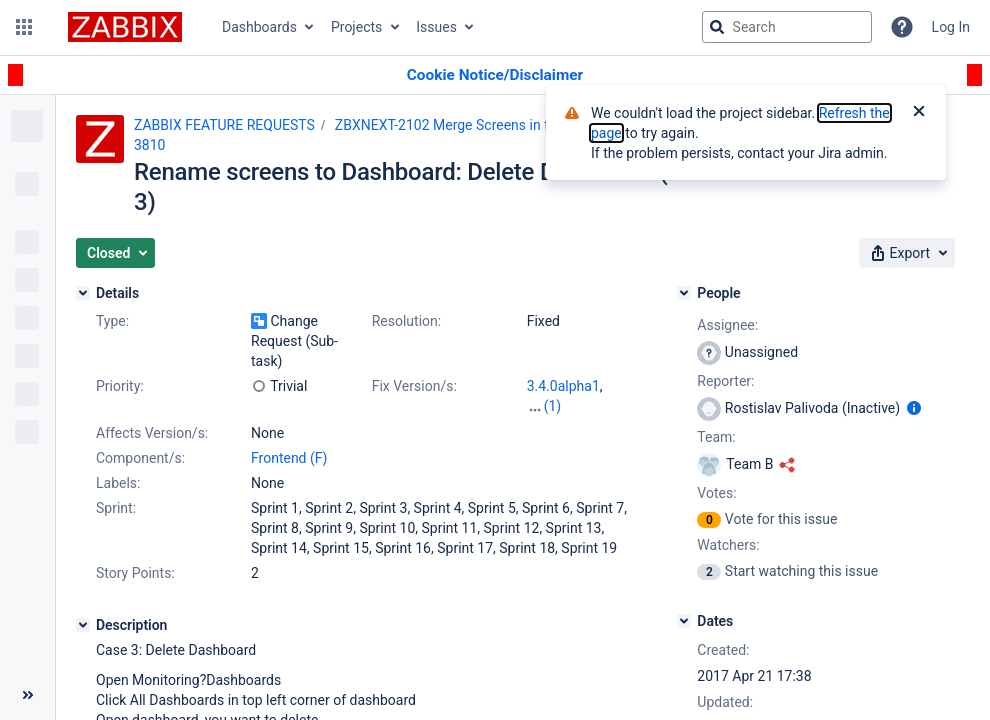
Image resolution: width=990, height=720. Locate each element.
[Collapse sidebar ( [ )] (27, 695)
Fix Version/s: (414, 386)
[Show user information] (914, 408)
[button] (24, 27)
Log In (951, 27)
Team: (716, 437)
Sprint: (116, 508)
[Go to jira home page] (125, 27)
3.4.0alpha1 (563, 386)
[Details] (83, 293)
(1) (553, 406)
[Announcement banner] (495, 75)
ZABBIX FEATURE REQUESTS (224, 125)
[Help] (902, 27)
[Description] (83, 625)
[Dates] (684, 621)
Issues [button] (436, 27)
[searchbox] (787, 27)
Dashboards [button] (259, 27)
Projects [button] (356, 27)
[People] (684, 293)
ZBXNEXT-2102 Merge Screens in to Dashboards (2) (495, 125)
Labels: (118, 483)
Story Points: (135, 573)
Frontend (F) (289, 458)
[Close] (919, 113)
